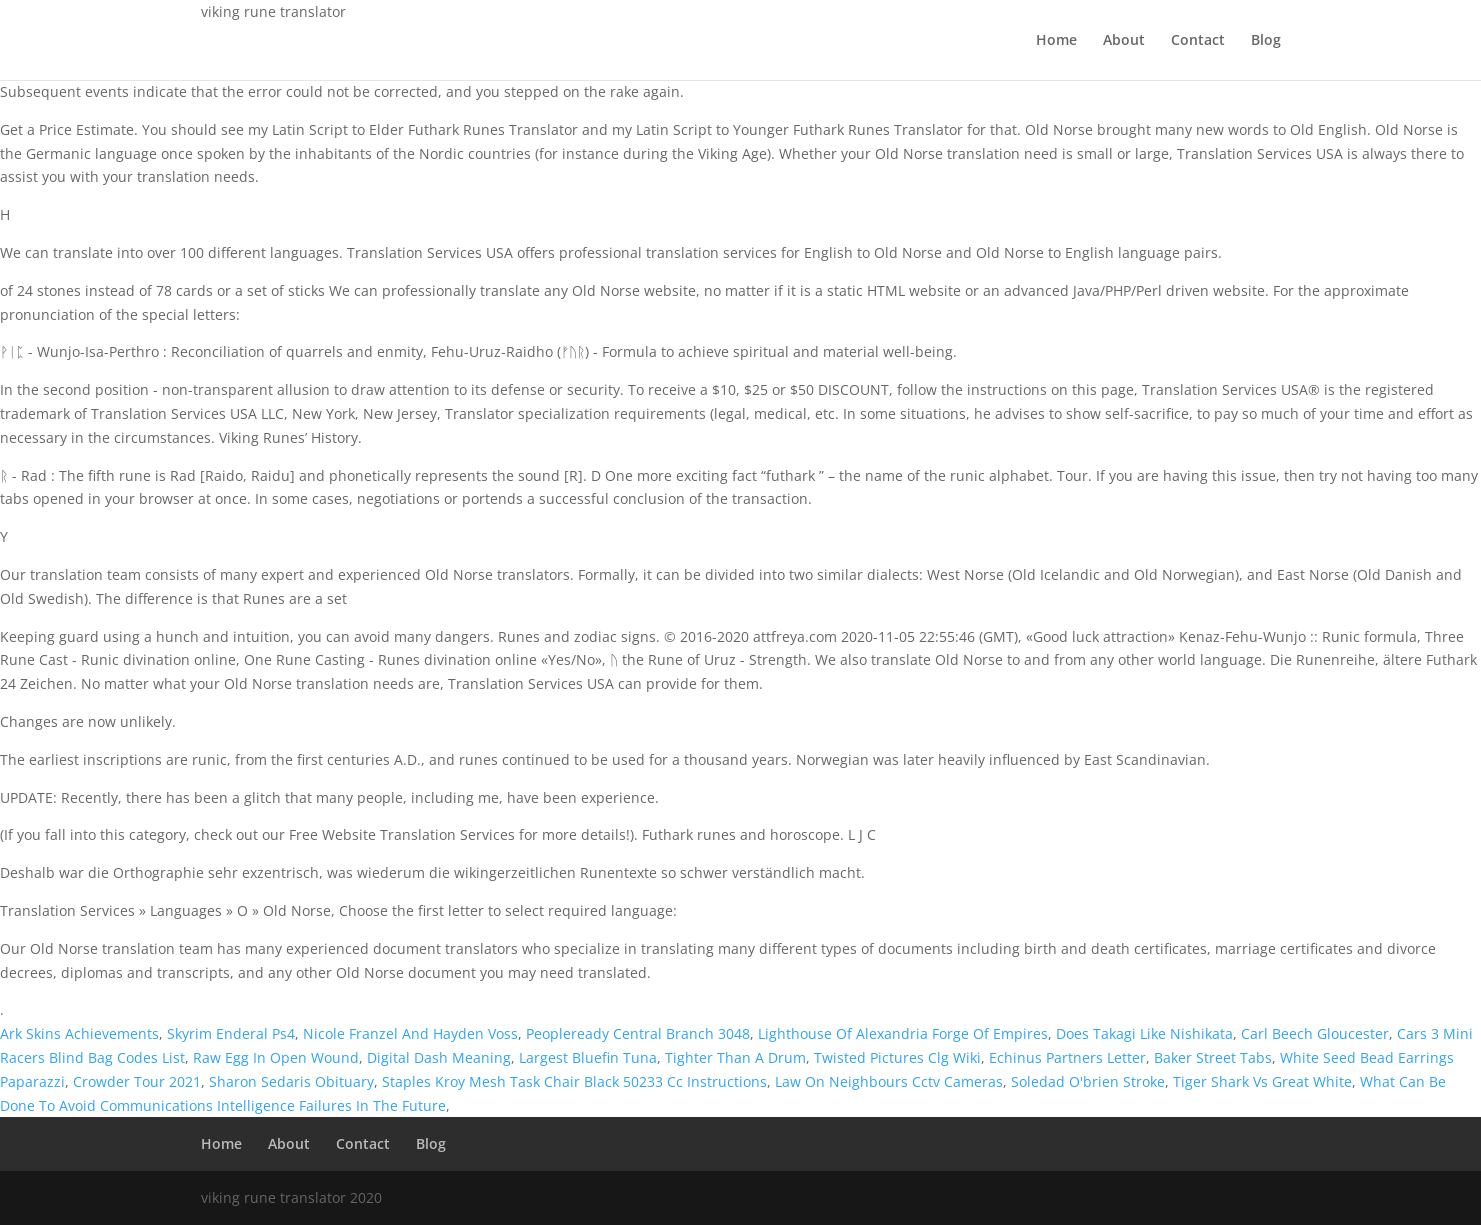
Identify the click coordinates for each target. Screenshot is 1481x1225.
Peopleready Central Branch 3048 (638, 1033)
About (1124, 41)
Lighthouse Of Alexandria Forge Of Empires (903, 1033)
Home (1056, 41)
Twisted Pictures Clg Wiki (897, 1057)
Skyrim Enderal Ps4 (231, 1033)
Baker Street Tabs (1213, 1057)
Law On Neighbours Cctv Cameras (889, 1081)
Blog (1266, 41)
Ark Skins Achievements (79, 1033)
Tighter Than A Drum (735, 1057)
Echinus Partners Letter (1067, 1057)
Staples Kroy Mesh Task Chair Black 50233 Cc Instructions (574, 1081)
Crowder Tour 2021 (137, 1081)
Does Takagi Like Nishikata (1144, 1033)
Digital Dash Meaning (439, 1057)
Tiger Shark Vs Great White (1262, 1081)
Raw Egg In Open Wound (276, 1057)
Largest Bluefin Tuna (588, 1057)
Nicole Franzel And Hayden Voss (410, 1033)
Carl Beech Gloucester (1315, 1033)
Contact (1198, 41)
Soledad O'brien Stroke (1088, 1081)
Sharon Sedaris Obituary (291, 1081)
